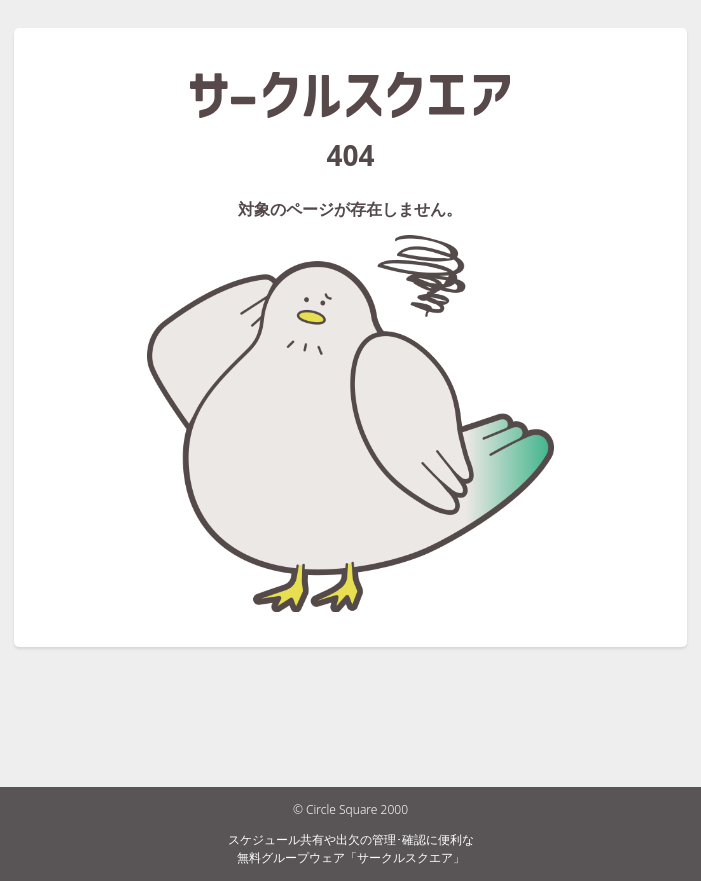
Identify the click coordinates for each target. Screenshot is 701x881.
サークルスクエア (350, 95)
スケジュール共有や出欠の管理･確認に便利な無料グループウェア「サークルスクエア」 (351, 848)
